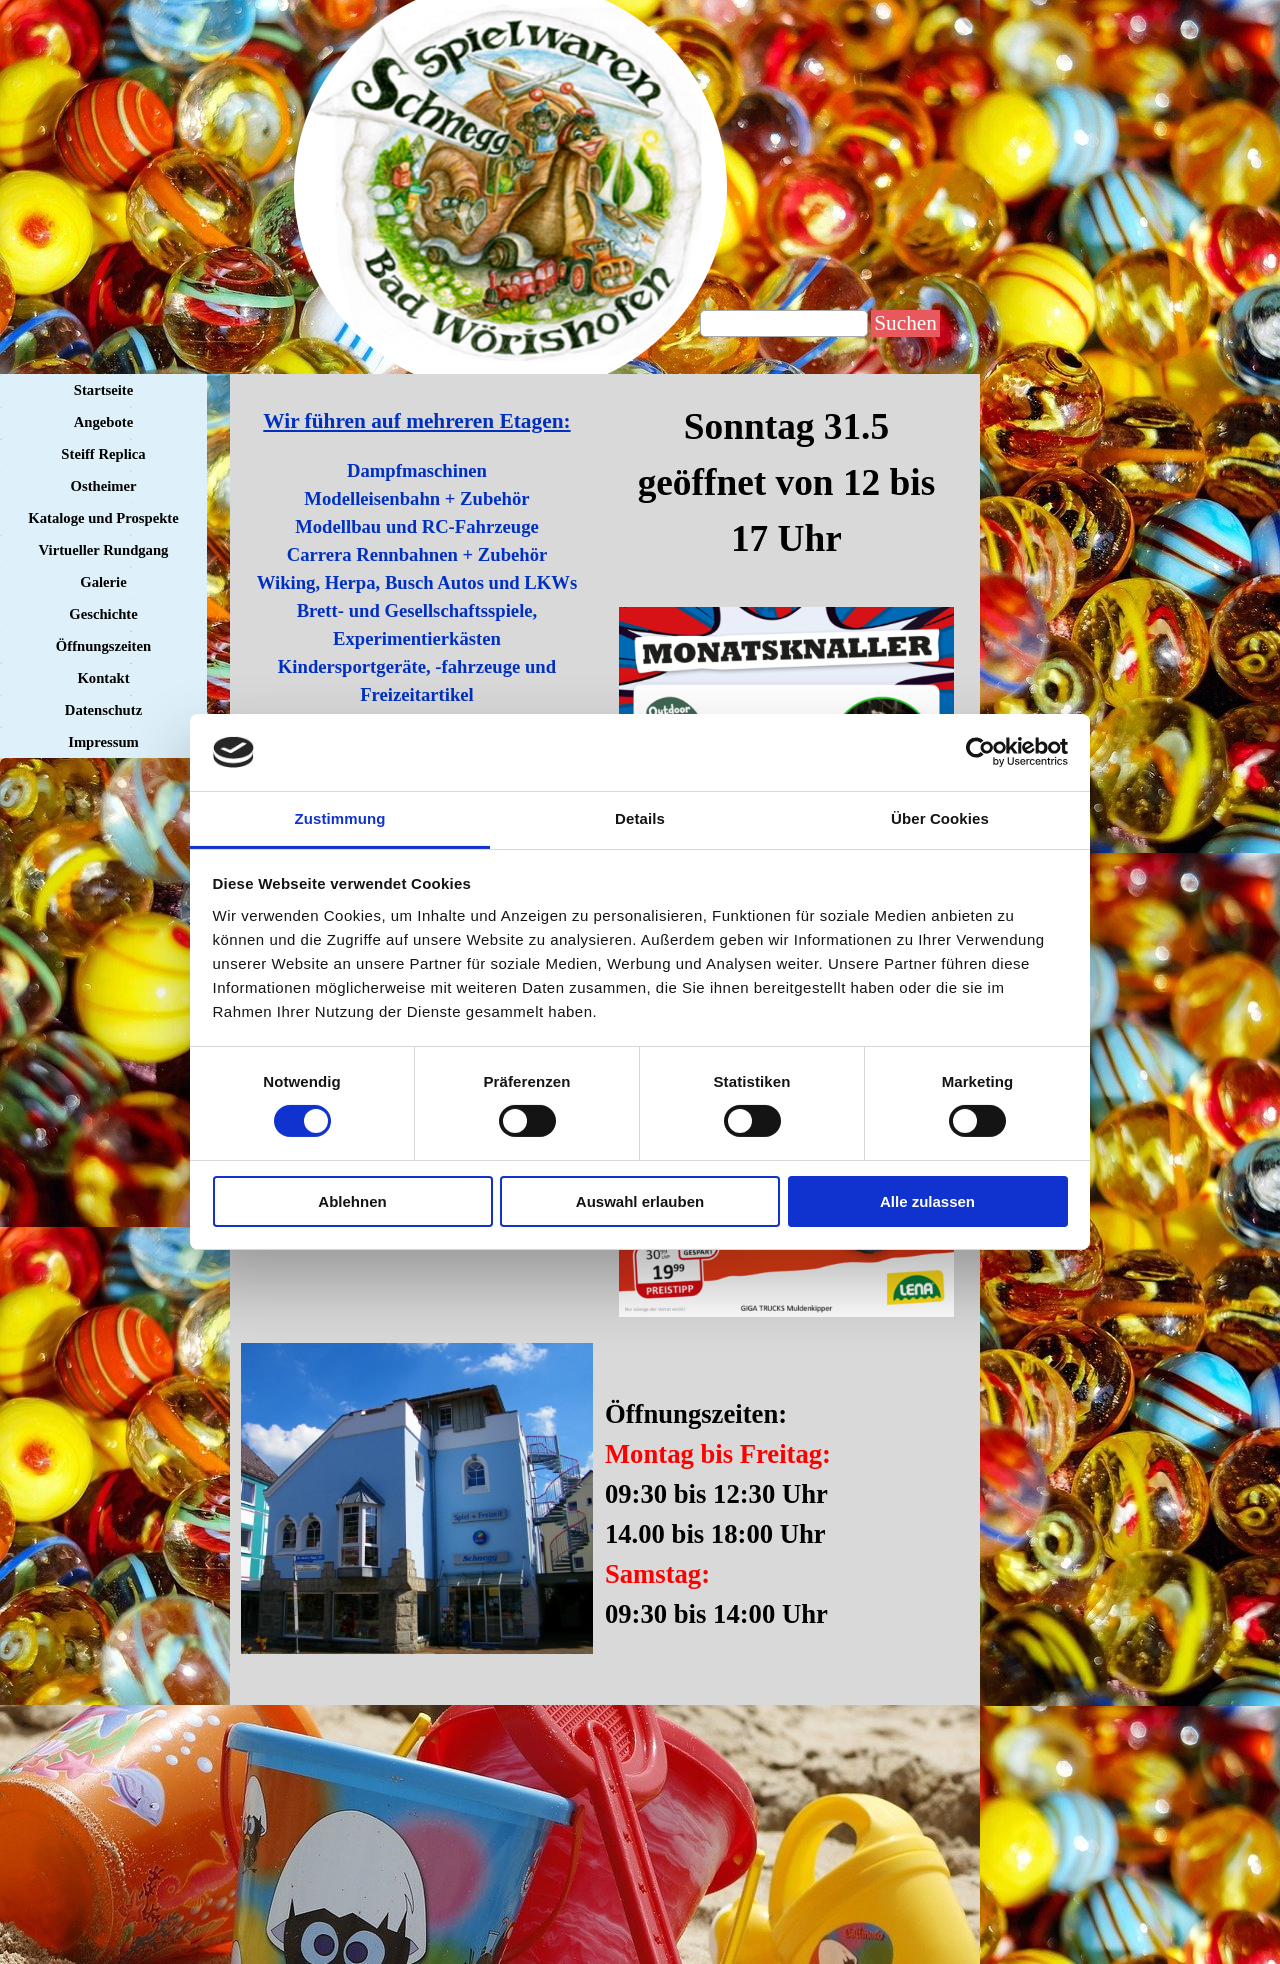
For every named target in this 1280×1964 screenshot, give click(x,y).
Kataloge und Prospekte (103, 518)
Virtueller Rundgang (104, 550)
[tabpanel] (786, 483)
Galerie (103, 582)
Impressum (103, 742)
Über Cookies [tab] (940, 818)
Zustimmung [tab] (340, 818)
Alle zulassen (927, 1201)
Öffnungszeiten (103, 646)
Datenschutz (103, 710)
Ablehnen (352, 1201)
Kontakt (103, 678)
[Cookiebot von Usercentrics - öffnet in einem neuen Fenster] (980, 752)
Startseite (103, 390)
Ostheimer (104, 486)
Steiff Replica (103, 454)
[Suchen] (784, 323)
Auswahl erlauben (640, 1201)
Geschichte (103, 614)
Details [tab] (640, 818)
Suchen (905, 323)
